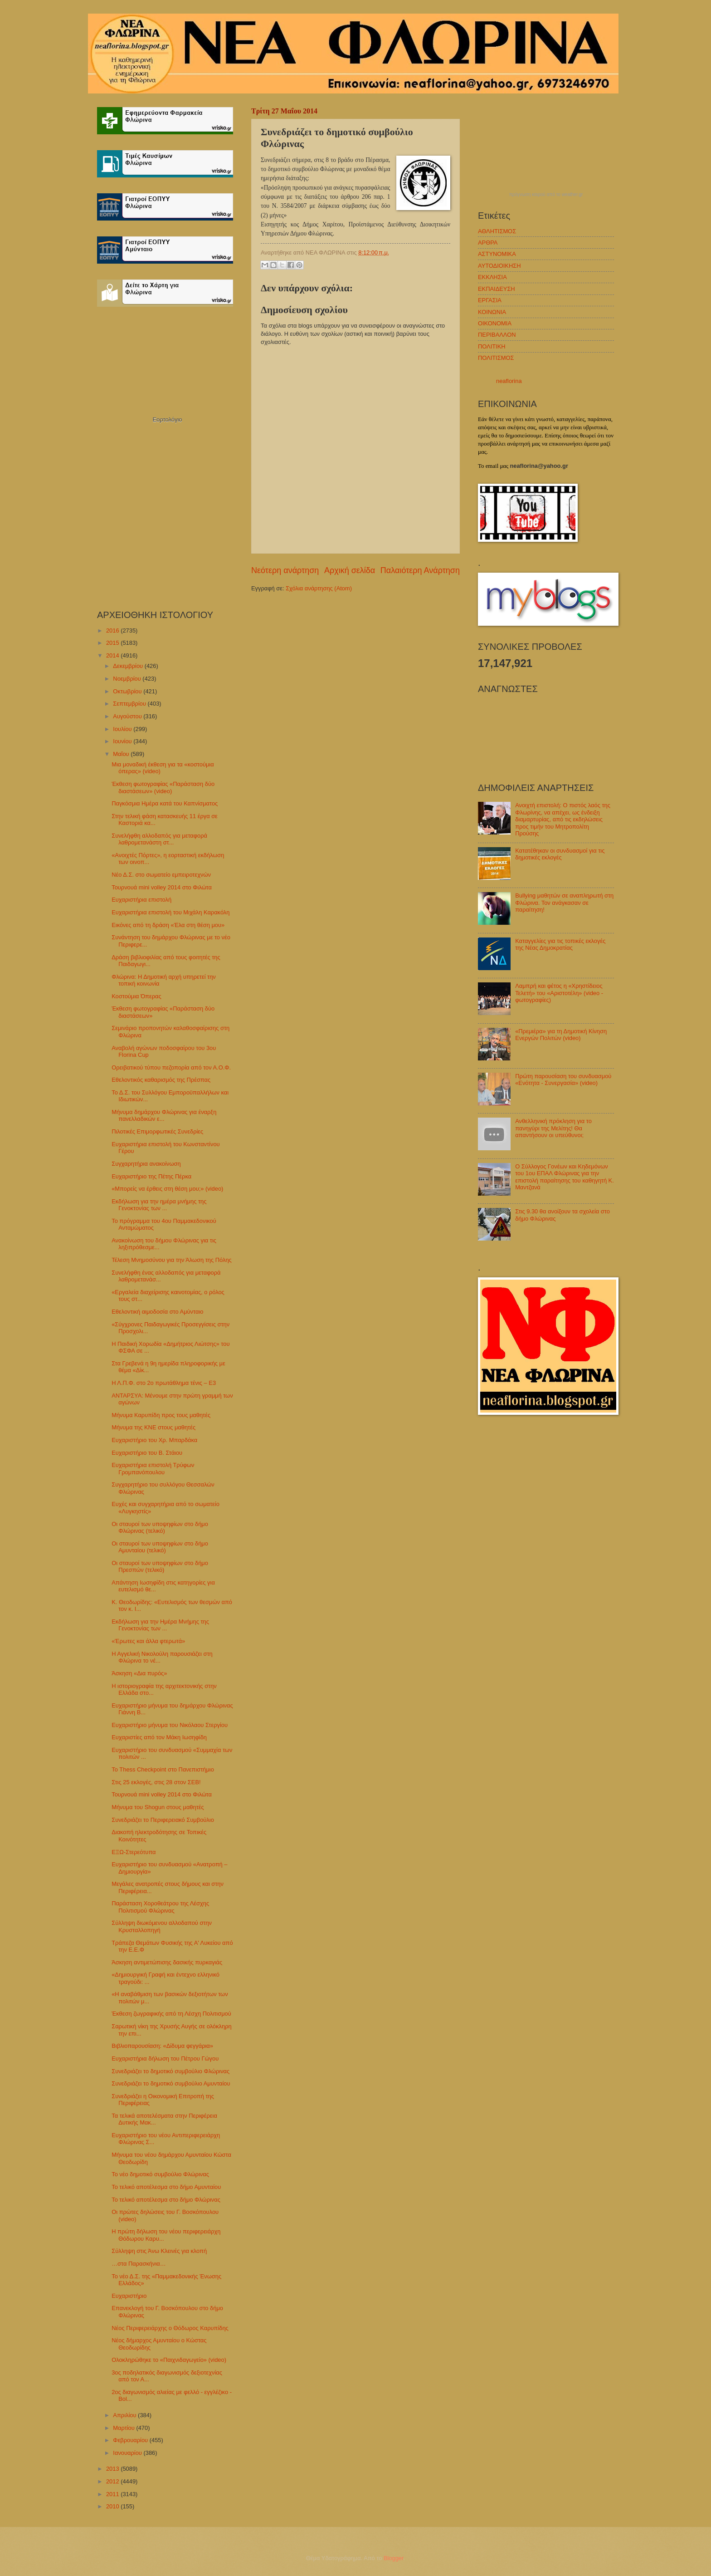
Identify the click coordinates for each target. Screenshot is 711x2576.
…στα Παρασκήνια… (139, 2263)
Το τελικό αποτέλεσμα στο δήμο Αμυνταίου (166, 2186)
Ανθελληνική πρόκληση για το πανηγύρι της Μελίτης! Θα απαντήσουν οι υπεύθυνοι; (553, 1128)
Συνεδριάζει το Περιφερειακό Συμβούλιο (163, 1819)
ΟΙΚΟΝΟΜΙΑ (494, 323)
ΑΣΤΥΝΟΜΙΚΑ (497, 253)
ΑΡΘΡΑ (487, 242)
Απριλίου (125, 2415)
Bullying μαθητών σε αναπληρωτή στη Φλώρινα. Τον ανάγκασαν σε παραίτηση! (564, 902)
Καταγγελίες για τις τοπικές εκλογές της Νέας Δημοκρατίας (560, 944)
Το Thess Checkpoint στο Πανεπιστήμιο (163, 1769)
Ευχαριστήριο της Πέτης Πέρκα (151, 1176)
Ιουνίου (123, 741)
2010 (113, 2506)
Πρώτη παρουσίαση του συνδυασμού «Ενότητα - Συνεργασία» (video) (563, 1079)
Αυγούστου (128, 716)
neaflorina (509, 381)
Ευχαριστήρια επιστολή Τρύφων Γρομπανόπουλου (153, 1468)
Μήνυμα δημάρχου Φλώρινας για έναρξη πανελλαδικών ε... (164, 1115)
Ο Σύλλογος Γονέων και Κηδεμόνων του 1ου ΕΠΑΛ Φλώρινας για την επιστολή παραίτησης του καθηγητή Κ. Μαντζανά (564, 1177)
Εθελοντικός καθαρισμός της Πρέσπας (161, 1079)
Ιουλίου (123, 729)
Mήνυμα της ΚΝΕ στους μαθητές (153, 1427)
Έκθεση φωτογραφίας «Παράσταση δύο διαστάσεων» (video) (163, 787)
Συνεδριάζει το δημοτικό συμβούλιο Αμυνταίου (171, 2083)
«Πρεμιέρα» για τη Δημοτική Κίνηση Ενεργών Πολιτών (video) (561, 1034)
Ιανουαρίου (128, 2452)
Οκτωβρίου (128, 691)
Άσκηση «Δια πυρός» (139, 1673)
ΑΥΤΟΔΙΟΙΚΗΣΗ (499, 265)
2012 (113, 2481)
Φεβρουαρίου (131, 2440)
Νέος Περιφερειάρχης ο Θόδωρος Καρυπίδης (170, 2328)
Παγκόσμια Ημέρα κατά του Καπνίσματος (165, 803)
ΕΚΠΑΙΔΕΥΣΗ (496, 288)
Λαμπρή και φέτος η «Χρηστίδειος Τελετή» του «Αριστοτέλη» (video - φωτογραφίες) (559, 992)
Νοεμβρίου (127, 678)
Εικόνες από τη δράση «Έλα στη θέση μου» (168, 925)
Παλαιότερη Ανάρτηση (420, 570)
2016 (113, 630)
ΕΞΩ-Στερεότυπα (134, 1852)
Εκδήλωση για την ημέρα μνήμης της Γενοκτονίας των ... (159, 1205)
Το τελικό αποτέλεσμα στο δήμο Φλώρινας (166, 2199)
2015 (113, 642)
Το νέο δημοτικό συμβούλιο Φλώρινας (160, 2174)
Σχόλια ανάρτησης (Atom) (319, 588)
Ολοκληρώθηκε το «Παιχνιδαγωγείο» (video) (169, 2359)
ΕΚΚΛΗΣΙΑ (492, 277)
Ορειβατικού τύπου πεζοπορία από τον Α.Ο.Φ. (171, 1067)
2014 (113, 655)
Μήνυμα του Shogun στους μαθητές (158, 1807)
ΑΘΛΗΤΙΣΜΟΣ (497, 231)
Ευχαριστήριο (129, 2295)
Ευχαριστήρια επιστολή (141, 899)
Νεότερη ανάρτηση (285, 570)
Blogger (394, 2558)
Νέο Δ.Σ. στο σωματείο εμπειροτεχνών (161, 874)
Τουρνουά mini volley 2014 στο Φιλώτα (162, 887)
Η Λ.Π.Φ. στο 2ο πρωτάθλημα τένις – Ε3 (164, 1382)
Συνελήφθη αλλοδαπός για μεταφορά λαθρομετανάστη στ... (159, 839)
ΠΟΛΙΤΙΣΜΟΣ (496, 357)
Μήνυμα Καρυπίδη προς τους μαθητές (161, 1415)
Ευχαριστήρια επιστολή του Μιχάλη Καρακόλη (170, 912)
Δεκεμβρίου (128, 665)
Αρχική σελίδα (349, 570)
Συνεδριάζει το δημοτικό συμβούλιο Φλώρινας (170, 2071)
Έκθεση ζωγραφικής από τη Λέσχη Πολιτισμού (171, 2013)
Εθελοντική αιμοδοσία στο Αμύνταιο (157, 1311)
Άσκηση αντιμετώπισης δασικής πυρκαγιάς (167, 1962)
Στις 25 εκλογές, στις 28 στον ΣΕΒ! (156, 1782)
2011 (113, 2494)
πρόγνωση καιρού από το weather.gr (546, 194)
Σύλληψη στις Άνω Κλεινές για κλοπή (159, 2250)
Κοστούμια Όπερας (136, 996)
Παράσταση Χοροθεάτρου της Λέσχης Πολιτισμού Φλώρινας (160, 1907)
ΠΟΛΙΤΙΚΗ (492, 346)
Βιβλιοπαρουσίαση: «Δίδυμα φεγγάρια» (162, 2045)
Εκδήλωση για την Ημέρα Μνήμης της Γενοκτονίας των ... (160, 1625)
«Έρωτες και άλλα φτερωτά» (148, 1641)
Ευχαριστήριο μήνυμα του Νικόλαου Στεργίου (170, 1725)
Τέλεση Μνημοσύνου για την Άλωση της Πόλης (172, 1259)
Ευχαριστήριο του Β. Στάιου (147, 1452)
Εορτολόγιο (167, 419)
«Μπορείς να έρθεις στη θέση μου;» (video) (167, 1188)
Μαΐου (122, 754)
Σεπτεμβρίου (130, 703)
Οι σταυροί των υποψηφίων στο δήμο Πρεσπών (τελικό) (160, 1566)
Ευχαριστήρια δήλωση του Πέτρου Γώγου (165, 2058)
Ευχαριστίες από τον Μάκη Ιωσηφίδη (159, 1737)
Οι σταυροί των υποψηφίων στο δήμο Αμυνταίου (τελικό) (160, 1547)
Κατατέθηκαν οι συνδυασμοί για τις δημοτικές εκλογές (559, 854)
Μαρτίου (124, 2427)
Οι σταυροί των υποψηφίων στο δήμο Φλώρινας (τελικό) (160, 1527)
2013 (113, 2468)
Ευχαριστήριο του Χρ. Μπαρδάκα (154, 1440)
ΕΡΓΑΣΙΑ (490, 300)
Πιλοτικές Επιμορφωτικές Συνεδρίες (157, 1131)
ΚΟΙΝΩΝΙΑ (492, 312)
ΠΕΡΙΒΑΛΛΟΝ (497, 334)
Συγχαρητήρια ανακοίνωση (146, 1163)
